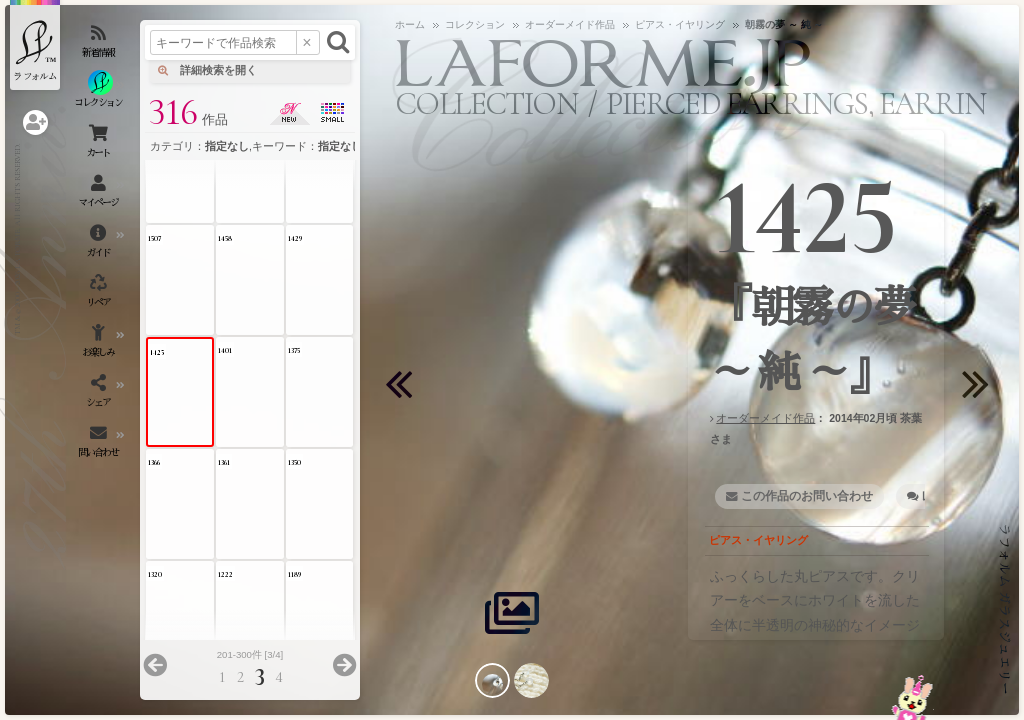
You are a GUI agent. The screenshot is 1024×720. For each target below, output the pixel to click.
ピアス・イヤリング (758, 540)
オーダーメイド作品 (765, 418)
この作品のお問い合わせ (807, 496)
